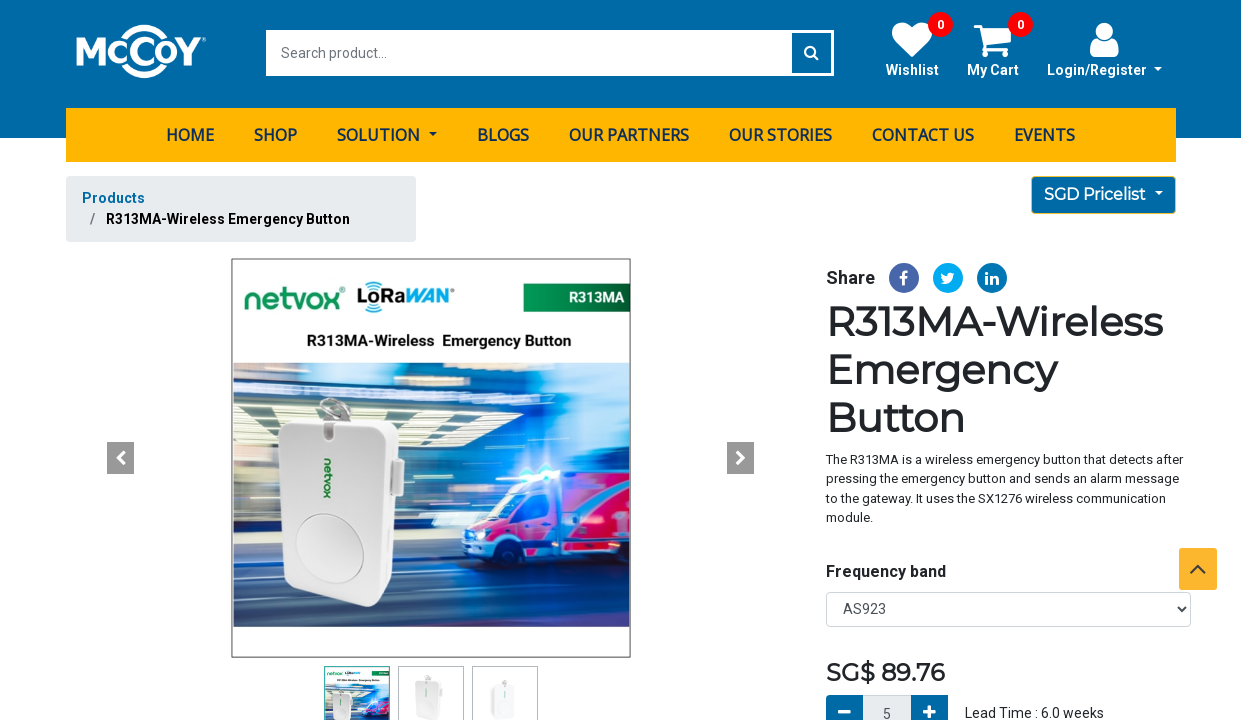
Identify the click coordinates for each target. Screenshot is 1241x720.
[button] (121, 456)
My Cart (1000, 49)
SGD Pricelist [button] (1097, 192)
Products (113, 196)
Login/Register (1104, 49)
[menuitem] (190, 133)
